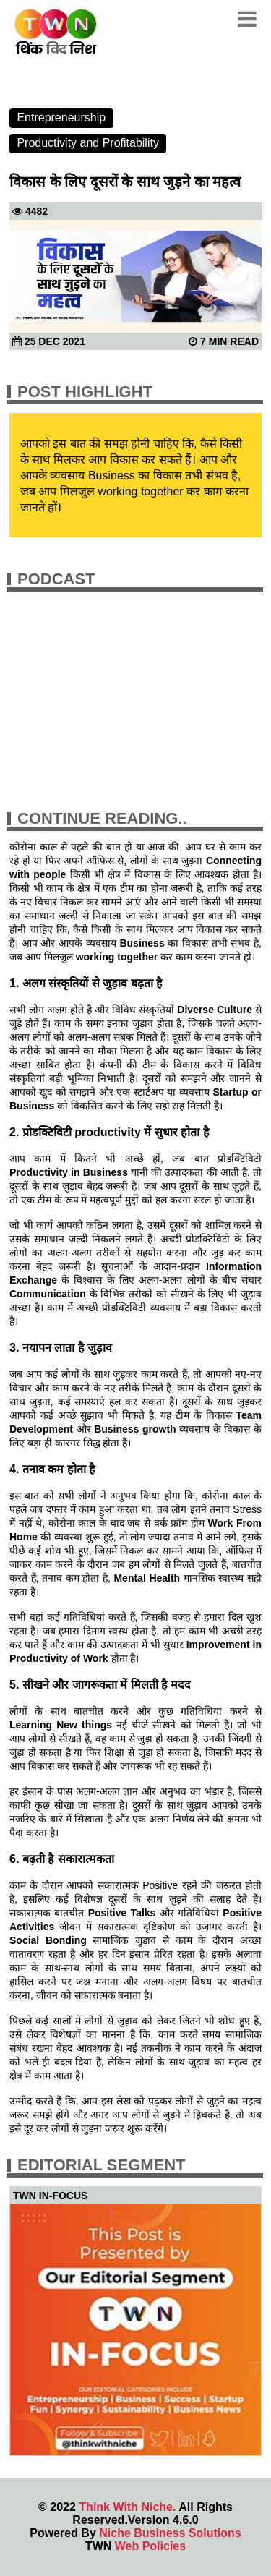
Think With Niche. (127, 2507)
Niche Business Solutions (170, 2533)
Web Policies (150, 2546)
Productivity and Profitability (88, 143)
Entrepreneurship (61, 117)
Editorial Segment (101, 2165)
